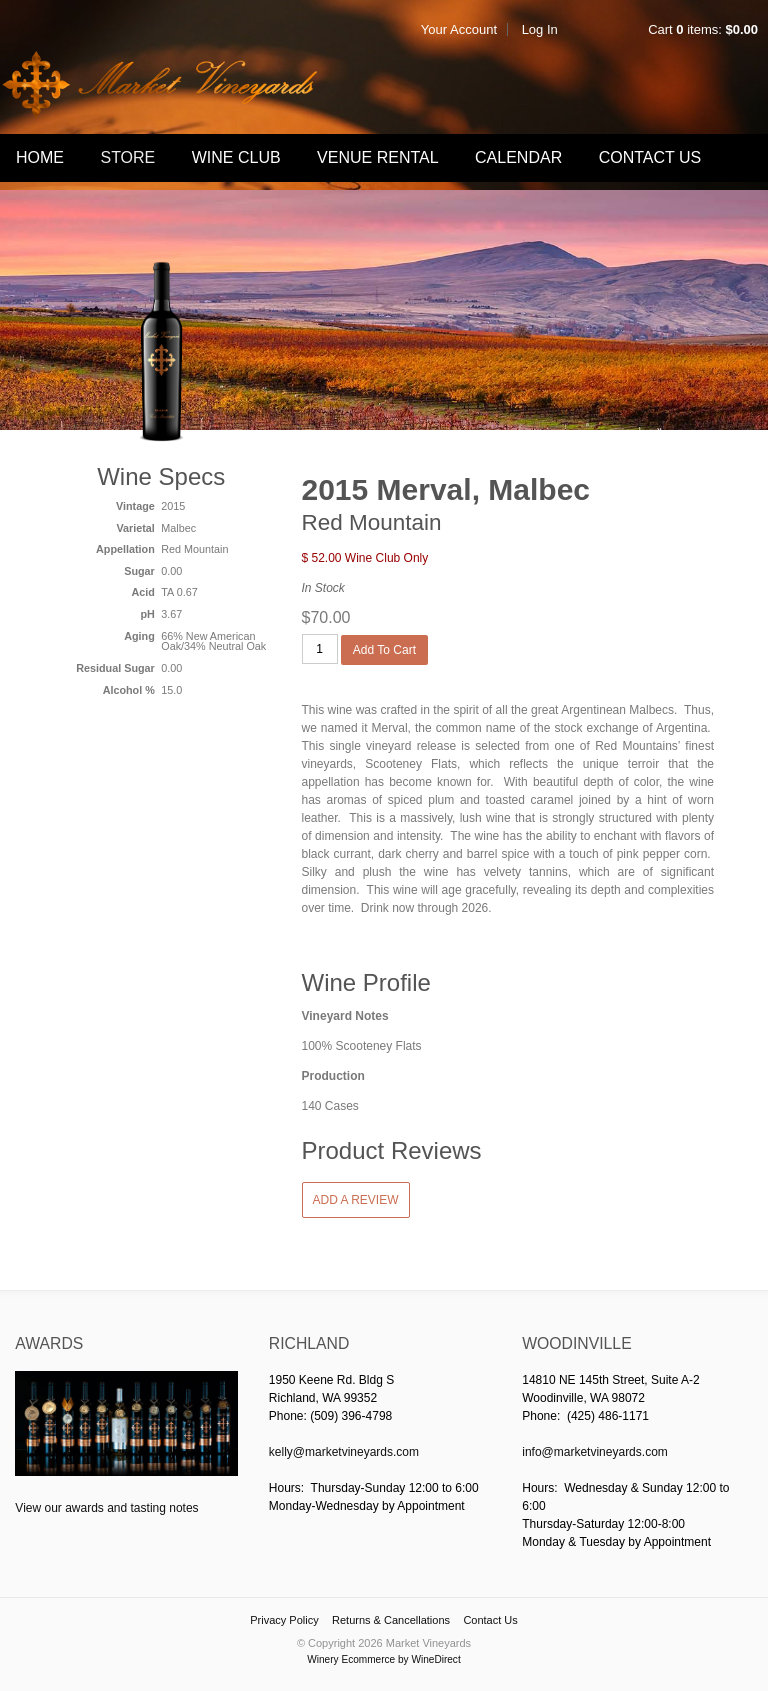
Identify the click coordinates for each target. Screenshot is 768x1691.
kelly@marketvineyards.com (344, 1452)
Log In (540, 29)
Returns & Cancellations (391, 1620)
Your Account (459, 29)
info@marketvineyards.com (595, 1452)
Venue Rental (378, 157)
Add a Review (356, 1200)
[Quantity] (320, 649)
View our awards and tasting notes (106, 1508)
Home (40, 157)
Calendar (518, 157)
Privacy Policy (284, 1620)
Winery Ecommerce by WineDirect (383, 1659)
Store (127, 157)
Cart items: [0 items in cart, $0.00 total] (703, 29)
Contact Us (650, 157)
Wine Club (236, 157)
